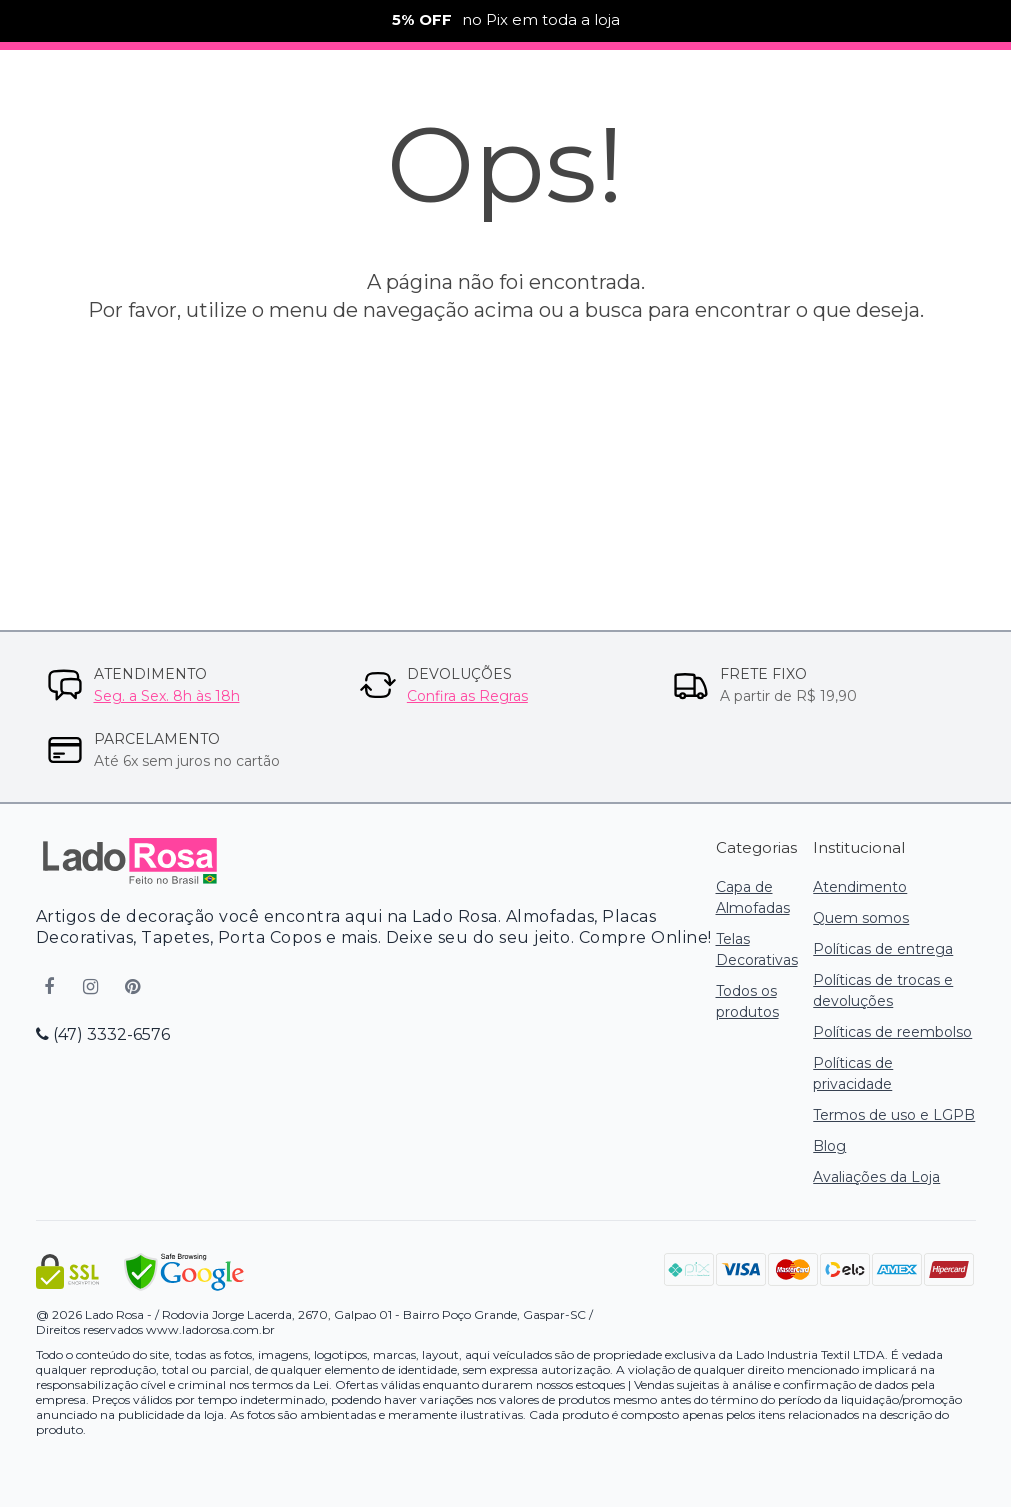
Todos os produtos (747, 1001)
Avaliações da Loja (876, 1177)
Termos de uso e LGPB (894, 1115)
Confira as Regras (467, 696)
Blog (829, 1146)
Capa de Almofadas (753, 897)
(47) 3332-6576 (103, 1034)
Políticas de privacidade (853, 1073)
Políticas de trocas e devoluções (883, 990)
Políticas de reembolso (892, 1032)
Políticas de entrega (883, 949)
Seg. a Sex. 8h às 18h (167, 696)
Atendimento (860, 887)
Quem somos (861, 918)
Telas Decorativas (757, 949)
